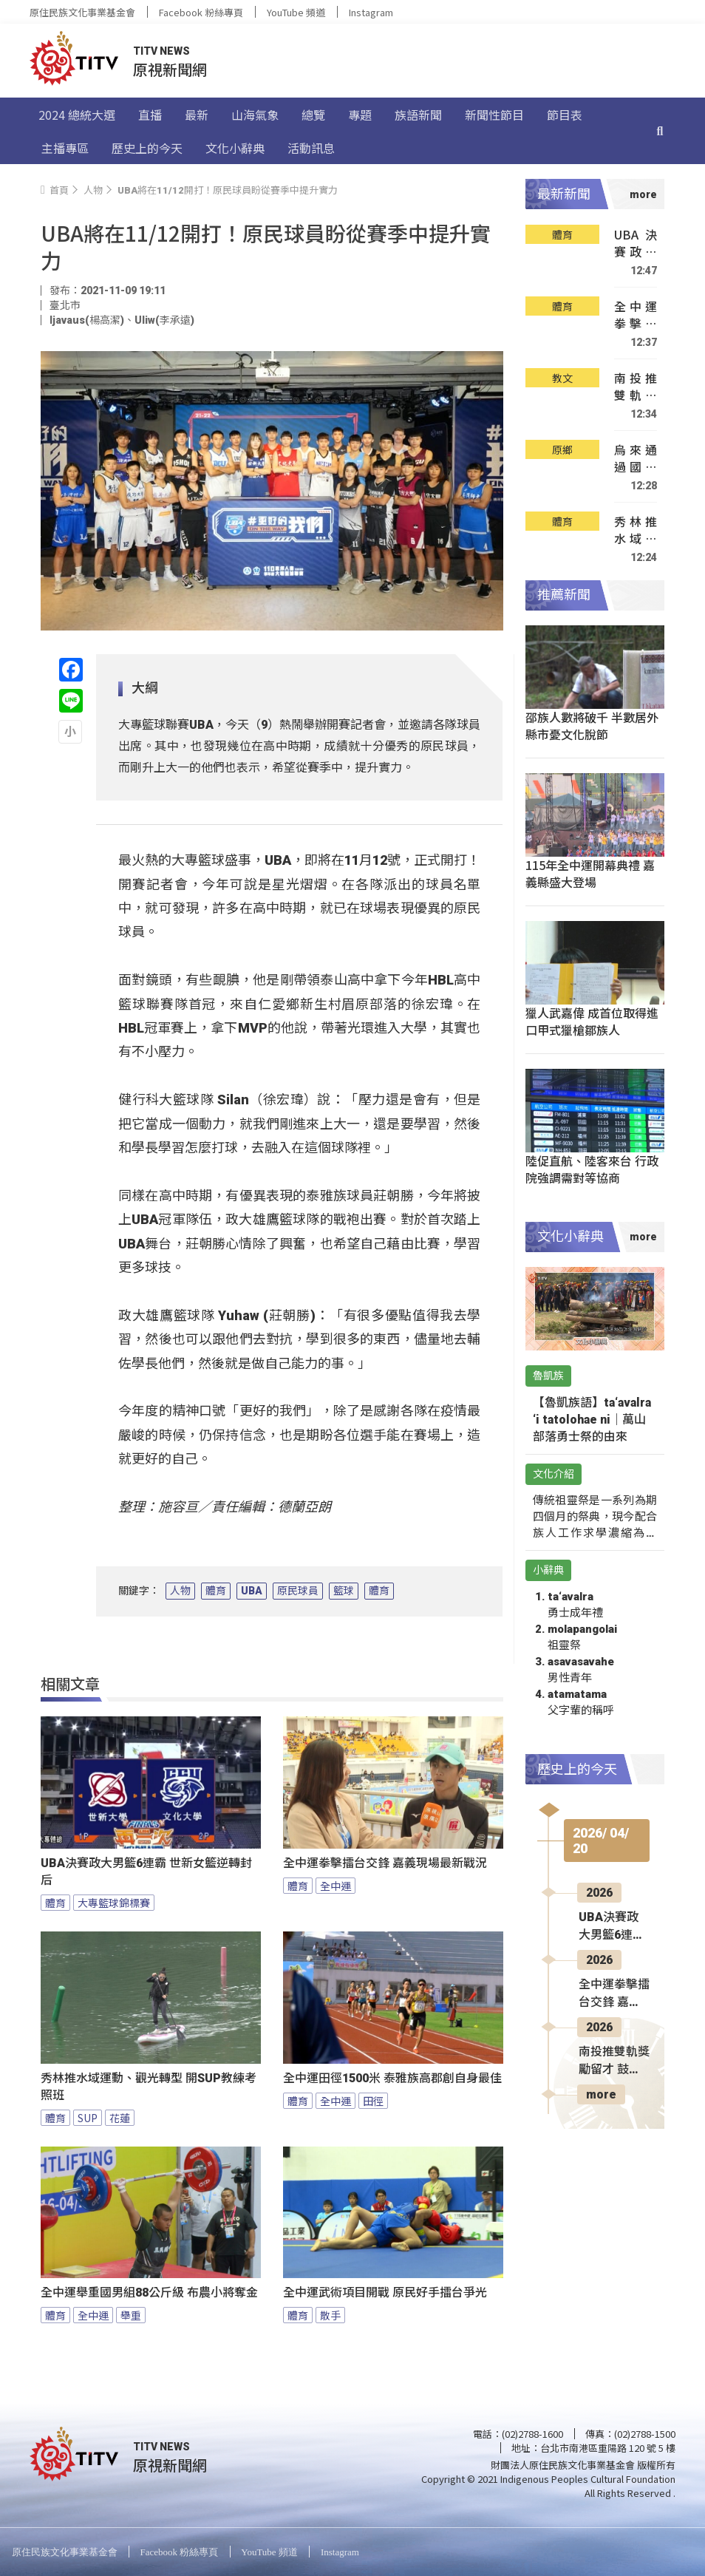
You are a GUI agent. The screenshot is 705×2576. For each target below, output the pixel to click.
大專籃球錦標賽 (114, 1902)
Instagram (371, 12)
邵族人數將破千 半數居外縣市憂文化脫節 (591, 725)
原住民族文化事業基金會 (82, 12)
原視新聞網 (170, 69)
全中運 (335, 1885)
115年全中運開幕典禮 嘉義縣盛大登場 (590, 873)
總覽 (313, 114)
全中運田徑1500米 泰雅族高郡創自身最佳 (392, 2078)
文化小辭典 (235, 148)
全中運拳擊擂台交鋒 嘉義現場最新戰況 (385, 1863)
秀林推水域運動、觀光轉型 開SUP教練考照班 (148, 2086)
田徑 (373, 2100)
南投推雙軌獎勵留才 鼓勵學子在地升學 (636, 387)
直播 (150, 114)
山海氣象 (255, 114)
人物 (180, 1591)
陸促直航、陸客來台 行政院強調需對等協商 (591, 1169)
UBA (251, 1591)
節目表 (564, 114)
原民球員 (298, 1591)
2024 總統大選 (76, 114)
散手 (330, 2315)
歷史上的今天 (147, 148)
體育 (215, 1591)
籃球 (343, 1591)
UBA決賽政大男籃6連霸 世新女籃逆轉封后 (146, 1871)
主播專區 (65, 148)
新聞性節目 (494, 114)
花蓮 (119, 2117)
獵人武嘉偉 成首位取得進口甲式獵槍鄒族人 (591, 1021)
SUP (88, 2117)
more (601, 2094)
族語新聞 (418, 114)
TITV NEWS (161, 51)
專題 (360, 114)
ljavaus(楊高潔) (87, 320)
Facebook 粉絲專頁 (201, 12)
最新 (196, 114)
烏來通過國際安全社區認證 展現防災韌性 (636, 458)
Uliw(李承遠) (164, 320)
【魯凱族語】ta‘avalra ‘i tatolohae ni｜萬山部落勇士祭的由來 (592, 1420)
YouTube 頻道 (296, 12)
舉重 (130, 2315)
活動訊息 (311, 148)
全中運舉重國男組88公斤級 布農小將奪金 (149, 2293)
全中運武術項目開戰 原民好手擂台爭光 (385, 2293)
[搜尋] (659, 130)
